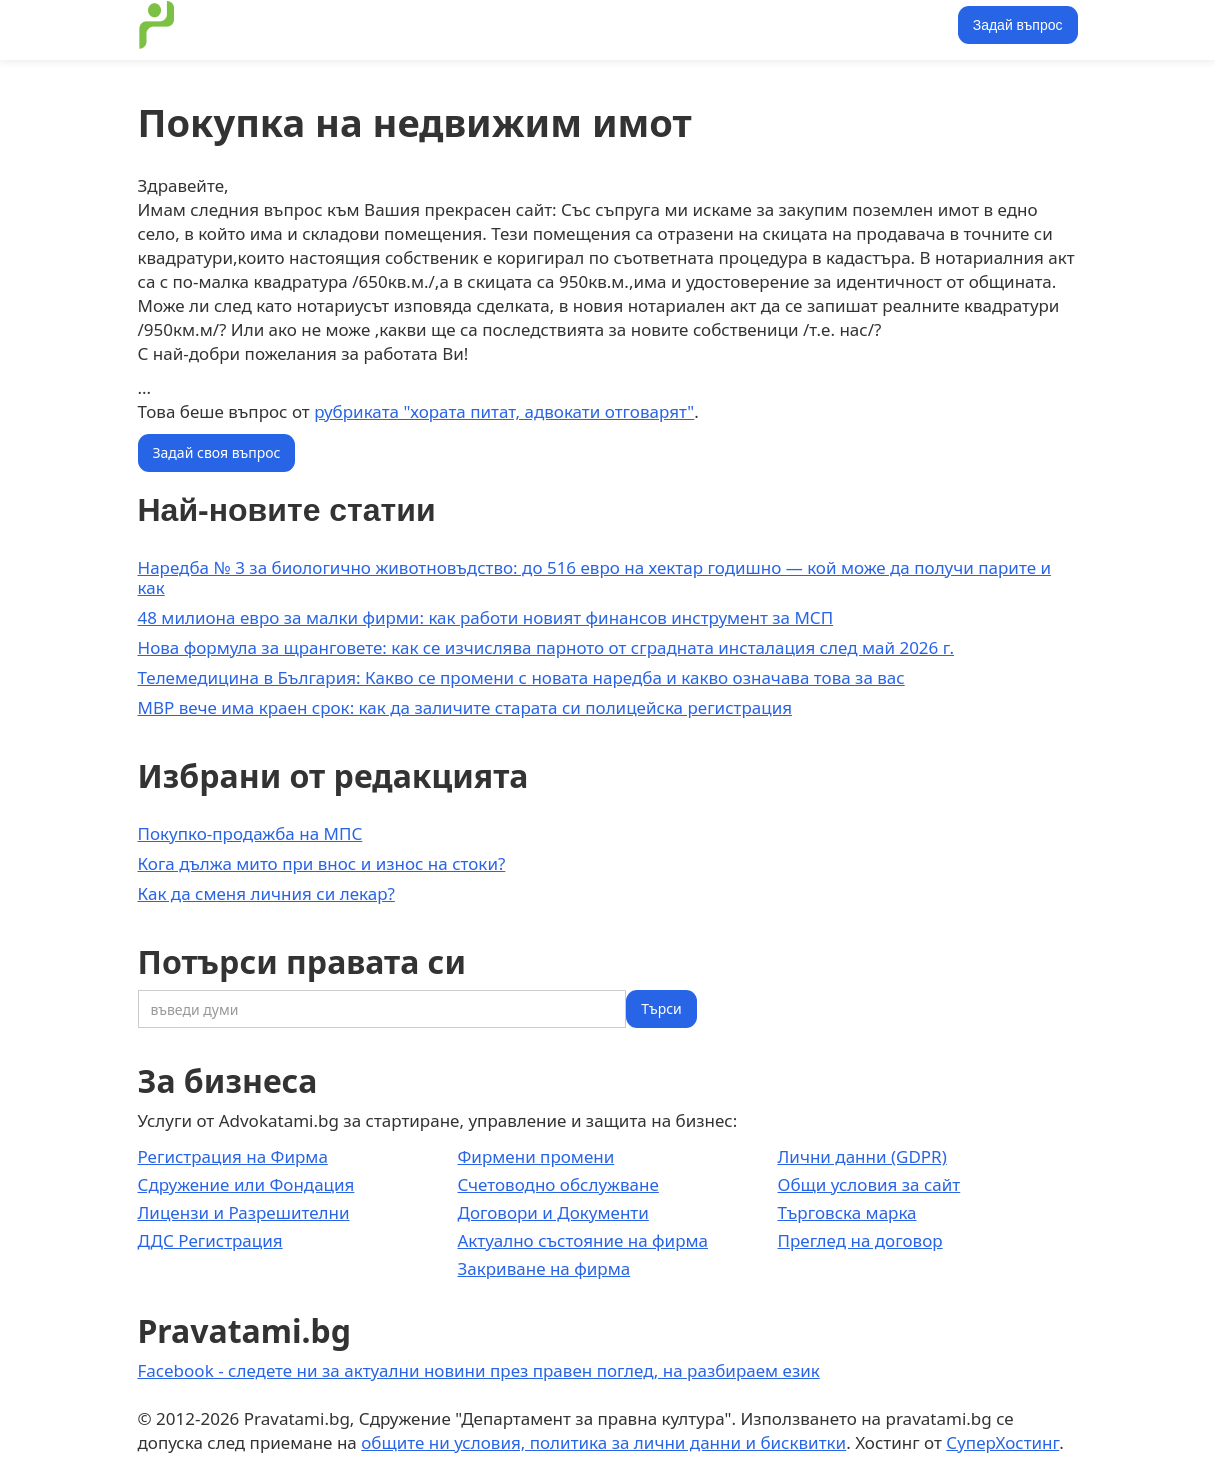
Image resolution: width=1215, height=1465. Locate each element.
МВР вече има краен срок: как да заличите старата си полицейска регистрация (465, 707)
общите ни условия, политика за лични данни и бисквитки (603, 1442)
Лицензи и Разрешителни (244, 1212)
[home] (157, 25)
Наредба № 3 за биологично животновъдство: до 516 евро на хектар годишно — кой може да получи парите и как (595, 577)
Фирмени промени (535, 1156)
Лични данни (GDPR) (861, 1156)
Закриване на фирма (543, 1268)
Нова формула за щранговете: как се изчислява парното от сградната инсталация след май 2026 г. (546, 647)
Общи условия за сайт (868, 1184)
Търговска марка (846, 1212)
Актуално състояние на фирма (582, 1240)
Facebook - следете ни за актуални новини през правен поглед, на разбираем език (479, 1370)
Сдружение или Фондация (246, 1184)
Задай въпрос (1018, 25)
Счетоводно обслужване (557, 1184)
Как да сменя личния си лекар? (266, 893)
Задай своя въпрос (217, 452)
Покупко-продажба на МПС (250, 833)
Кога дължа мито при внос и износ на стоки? (322, 863)
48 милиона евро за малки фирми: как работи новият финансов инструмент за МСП (486, 617)
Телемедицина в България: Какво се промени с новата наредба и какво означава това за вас (521, 677)
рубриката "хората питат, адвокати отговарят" (504, 411)
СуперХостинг (1002, 1442)
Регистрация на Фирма (233, 1156)
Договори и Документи (552, 1212)
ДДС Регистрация (210, 1240)
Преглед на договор (859, 1240)
